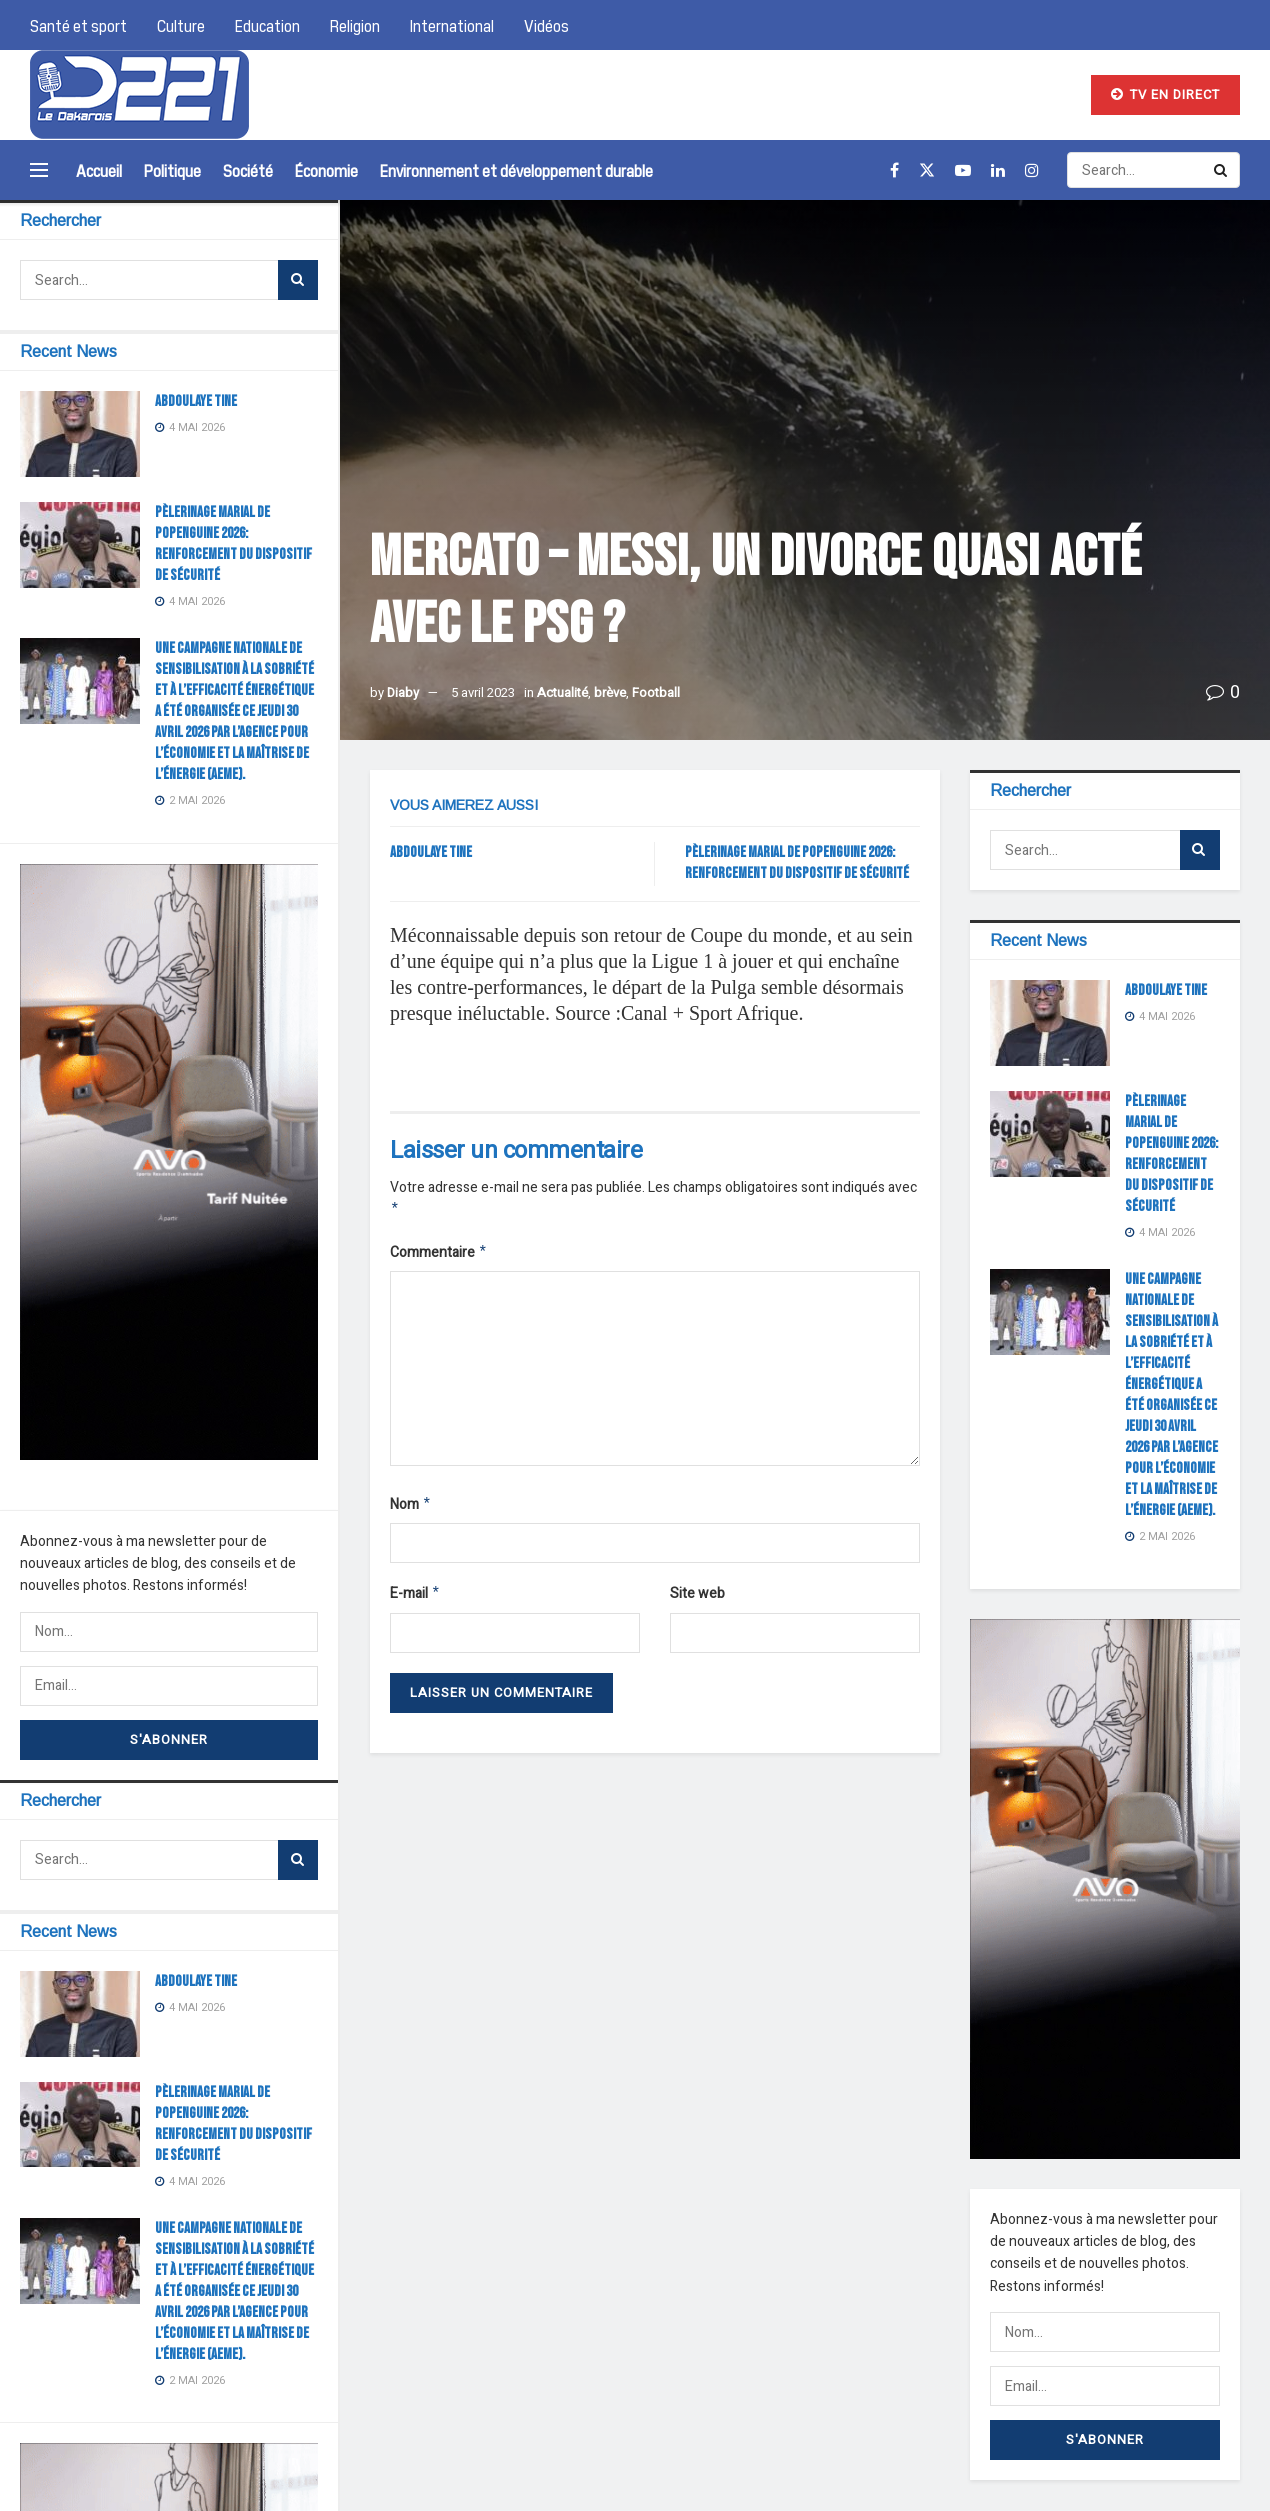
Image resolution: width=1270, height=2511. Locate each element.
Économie (326, 170)
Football (656, 692)
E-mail (415, 1600)
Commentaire (439, 1255)
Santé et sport (78, 25)
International (452, 25)
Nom (411, 1509)
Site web (697, 1599)
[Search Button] (298, 280)
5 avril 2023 (483, 692)
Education (267, 25)
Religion (355, 25)
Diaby (403, 692)
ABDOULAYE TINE (196, 401)
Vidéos (546, 25)
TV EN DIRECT (1165, 94)
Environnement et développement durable (516, 170)
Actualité (562, 692)
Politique (172, 170)
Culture (181, 25)
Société (248, 170)
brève (610, 692)
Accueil (99, 170)
